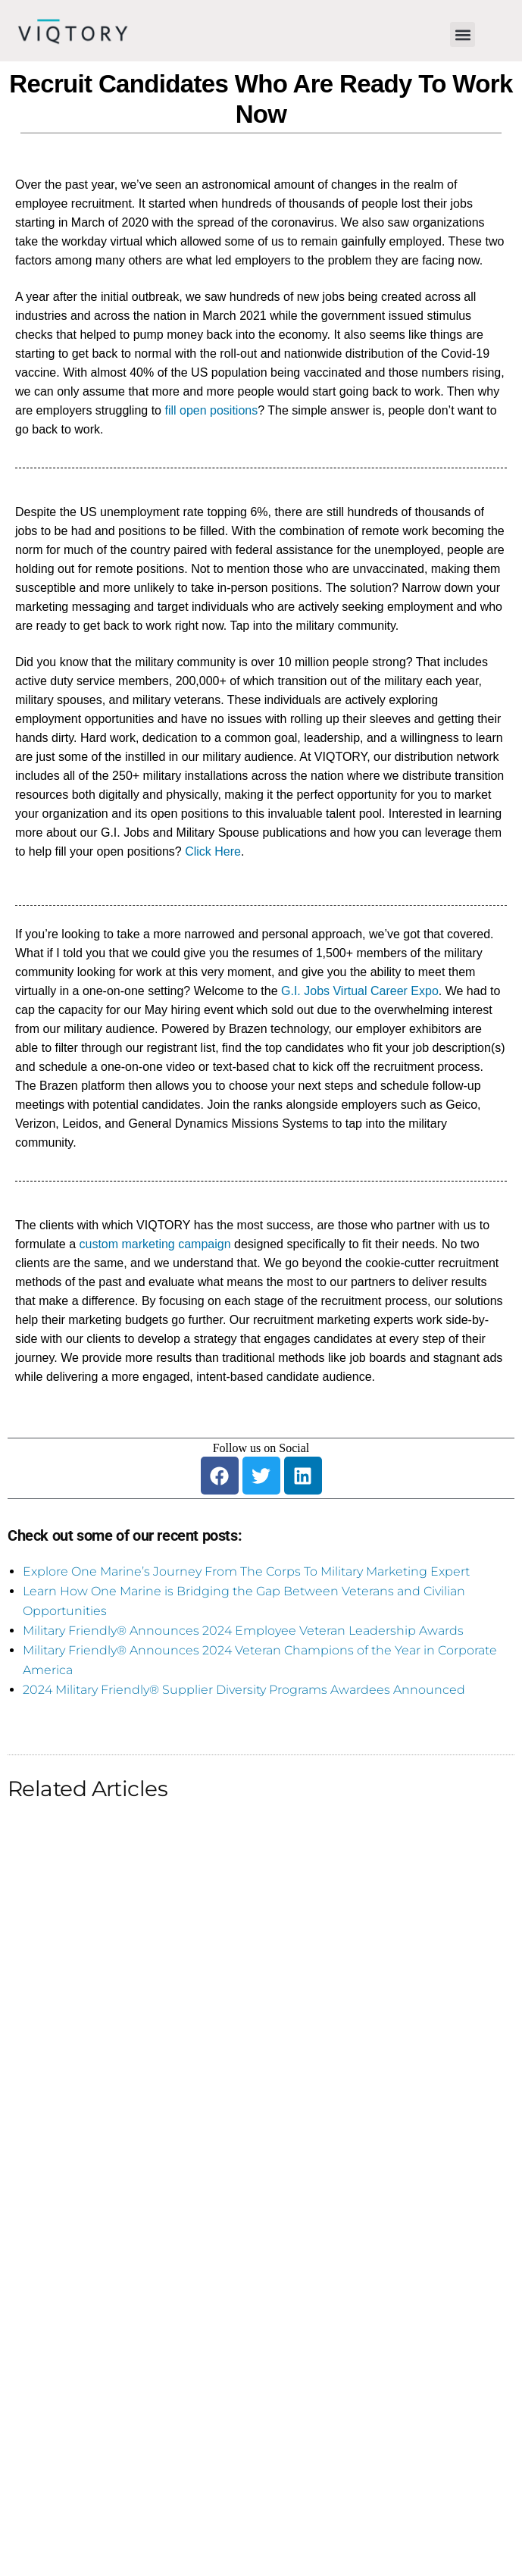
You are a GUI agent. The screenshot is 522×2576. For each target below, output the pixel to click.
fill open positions (211, 410)
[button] (462, 34)
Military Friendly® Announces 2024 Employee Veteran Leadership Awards (243, 1630)
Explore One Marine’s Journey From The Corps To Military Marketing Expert (246, 1571)
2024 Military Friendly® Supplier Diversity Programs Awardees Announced (244, 1689)
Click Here (213, 851)
